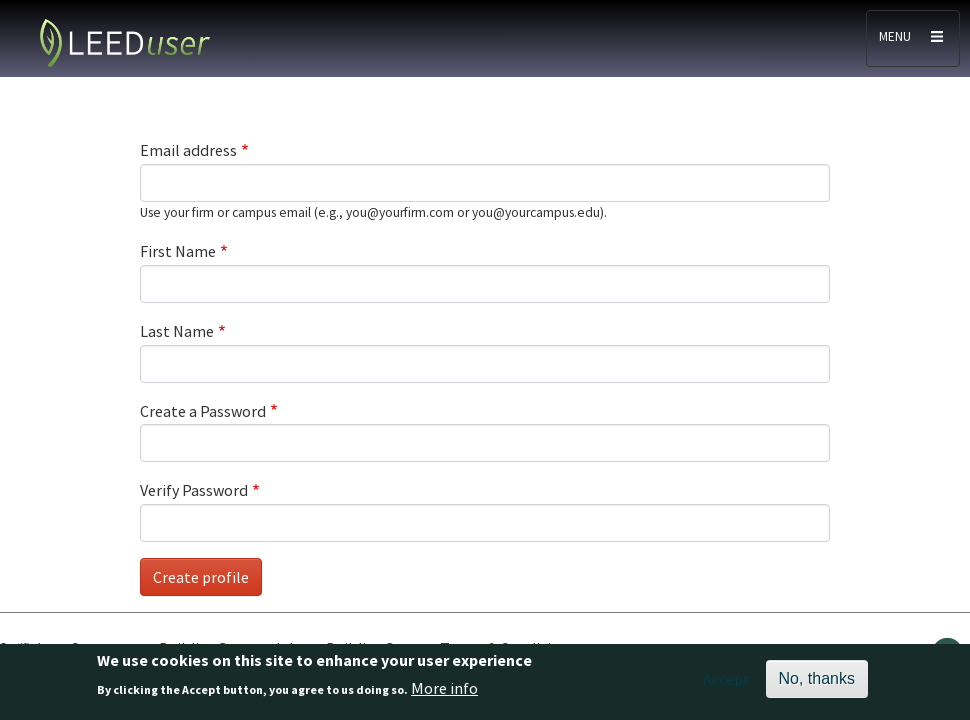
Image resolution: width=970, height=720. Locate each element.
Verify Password (194, 490)
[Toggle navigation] (913, 38)
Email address (188, 150)
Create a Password (203, 411)
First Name (178, 251)
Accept (726, 683)
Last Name (177, 331)
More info (444, 693)
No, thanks (817, 682)
